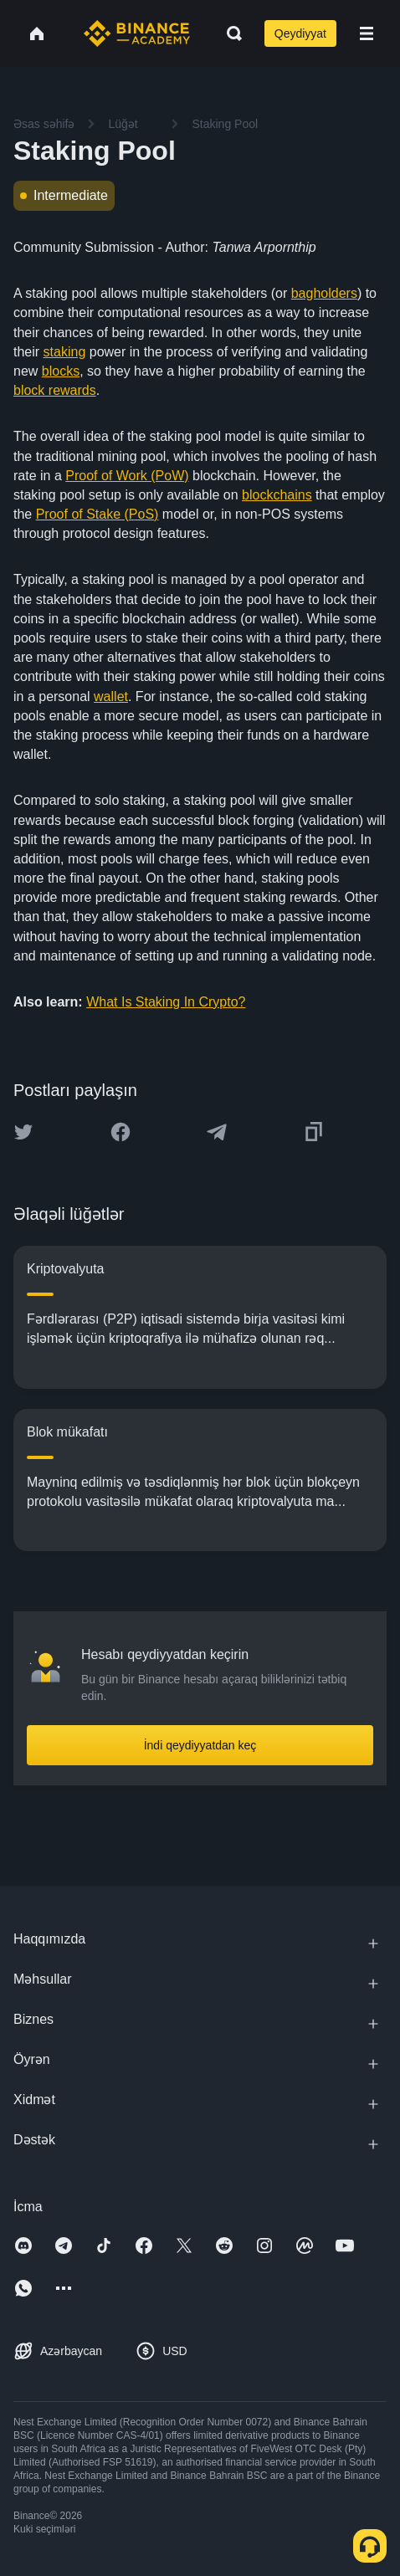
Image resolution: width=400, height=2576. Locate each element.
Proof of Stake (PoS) (97, 514)
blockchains (277, 495)
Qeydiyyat (300, 33)
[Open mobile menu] (366, 33)
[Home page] (137, 33)
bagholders (324, 293)
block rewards (54, 390)
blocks (60, 371)
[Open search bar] (229, 33)
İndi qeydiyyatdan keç (200, 1745)
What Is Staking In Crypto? (165, 1002)
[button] (366, 33)
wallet (111, 696)
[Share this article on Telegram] (217, 1132)
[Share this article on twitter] (23, 1132)
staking (65, 352)
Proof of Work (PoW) (126, 476)
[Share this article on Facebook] (120, 1132)
